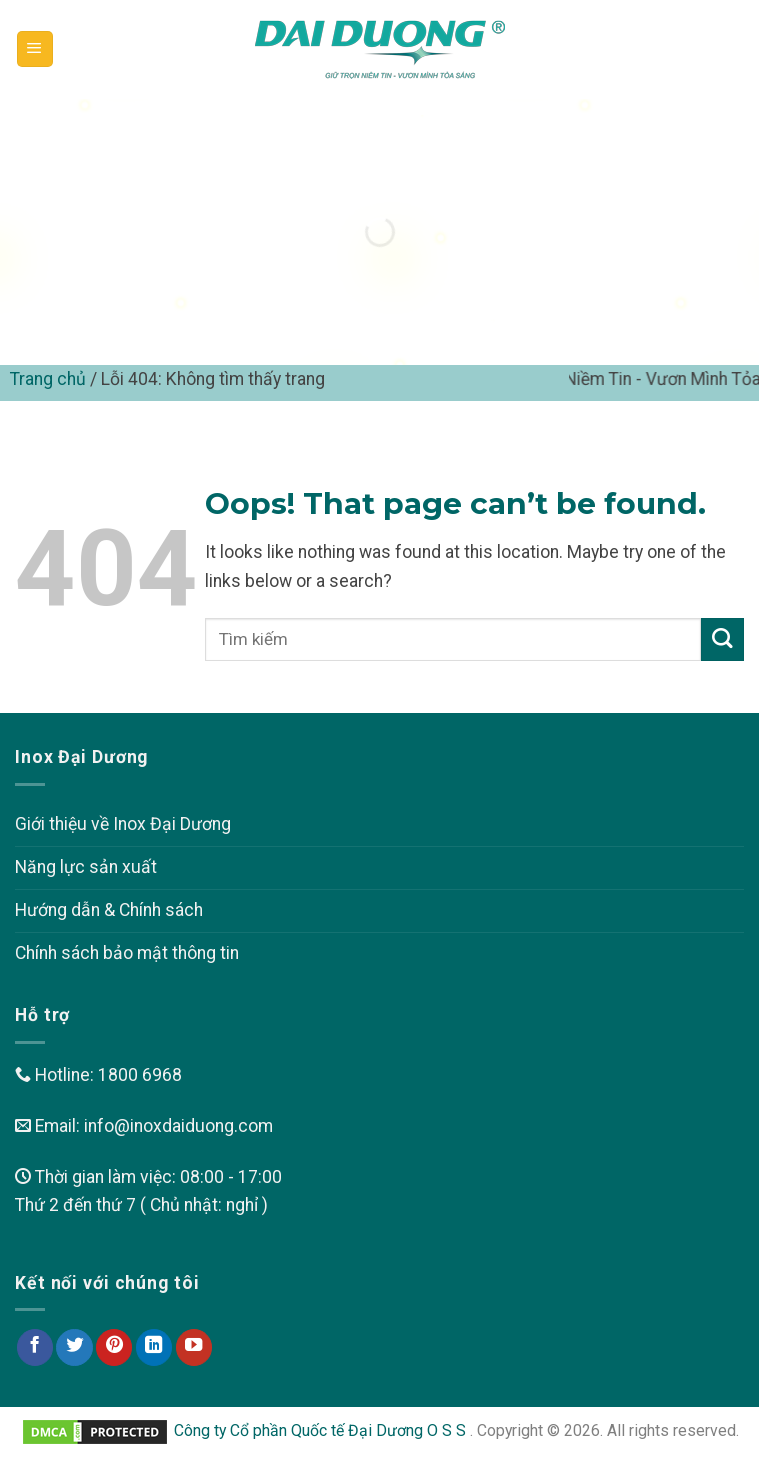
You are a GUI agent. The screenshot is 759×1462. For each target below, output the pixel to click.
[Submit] (722, 639)
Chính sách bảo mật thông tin (127, 953)
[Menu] (35, 49)
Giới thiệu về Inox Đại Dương (123, 824)
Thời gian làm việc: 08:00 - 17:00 (148, 1177)
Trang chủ (48, 379)
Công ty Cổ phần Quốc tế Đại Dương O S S (322, 1430)
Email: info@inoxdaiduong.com (144, 1126)
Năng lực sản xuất (86, 867)
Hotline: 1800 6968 (98, 1075)
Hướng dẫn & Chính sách (109, 910)
